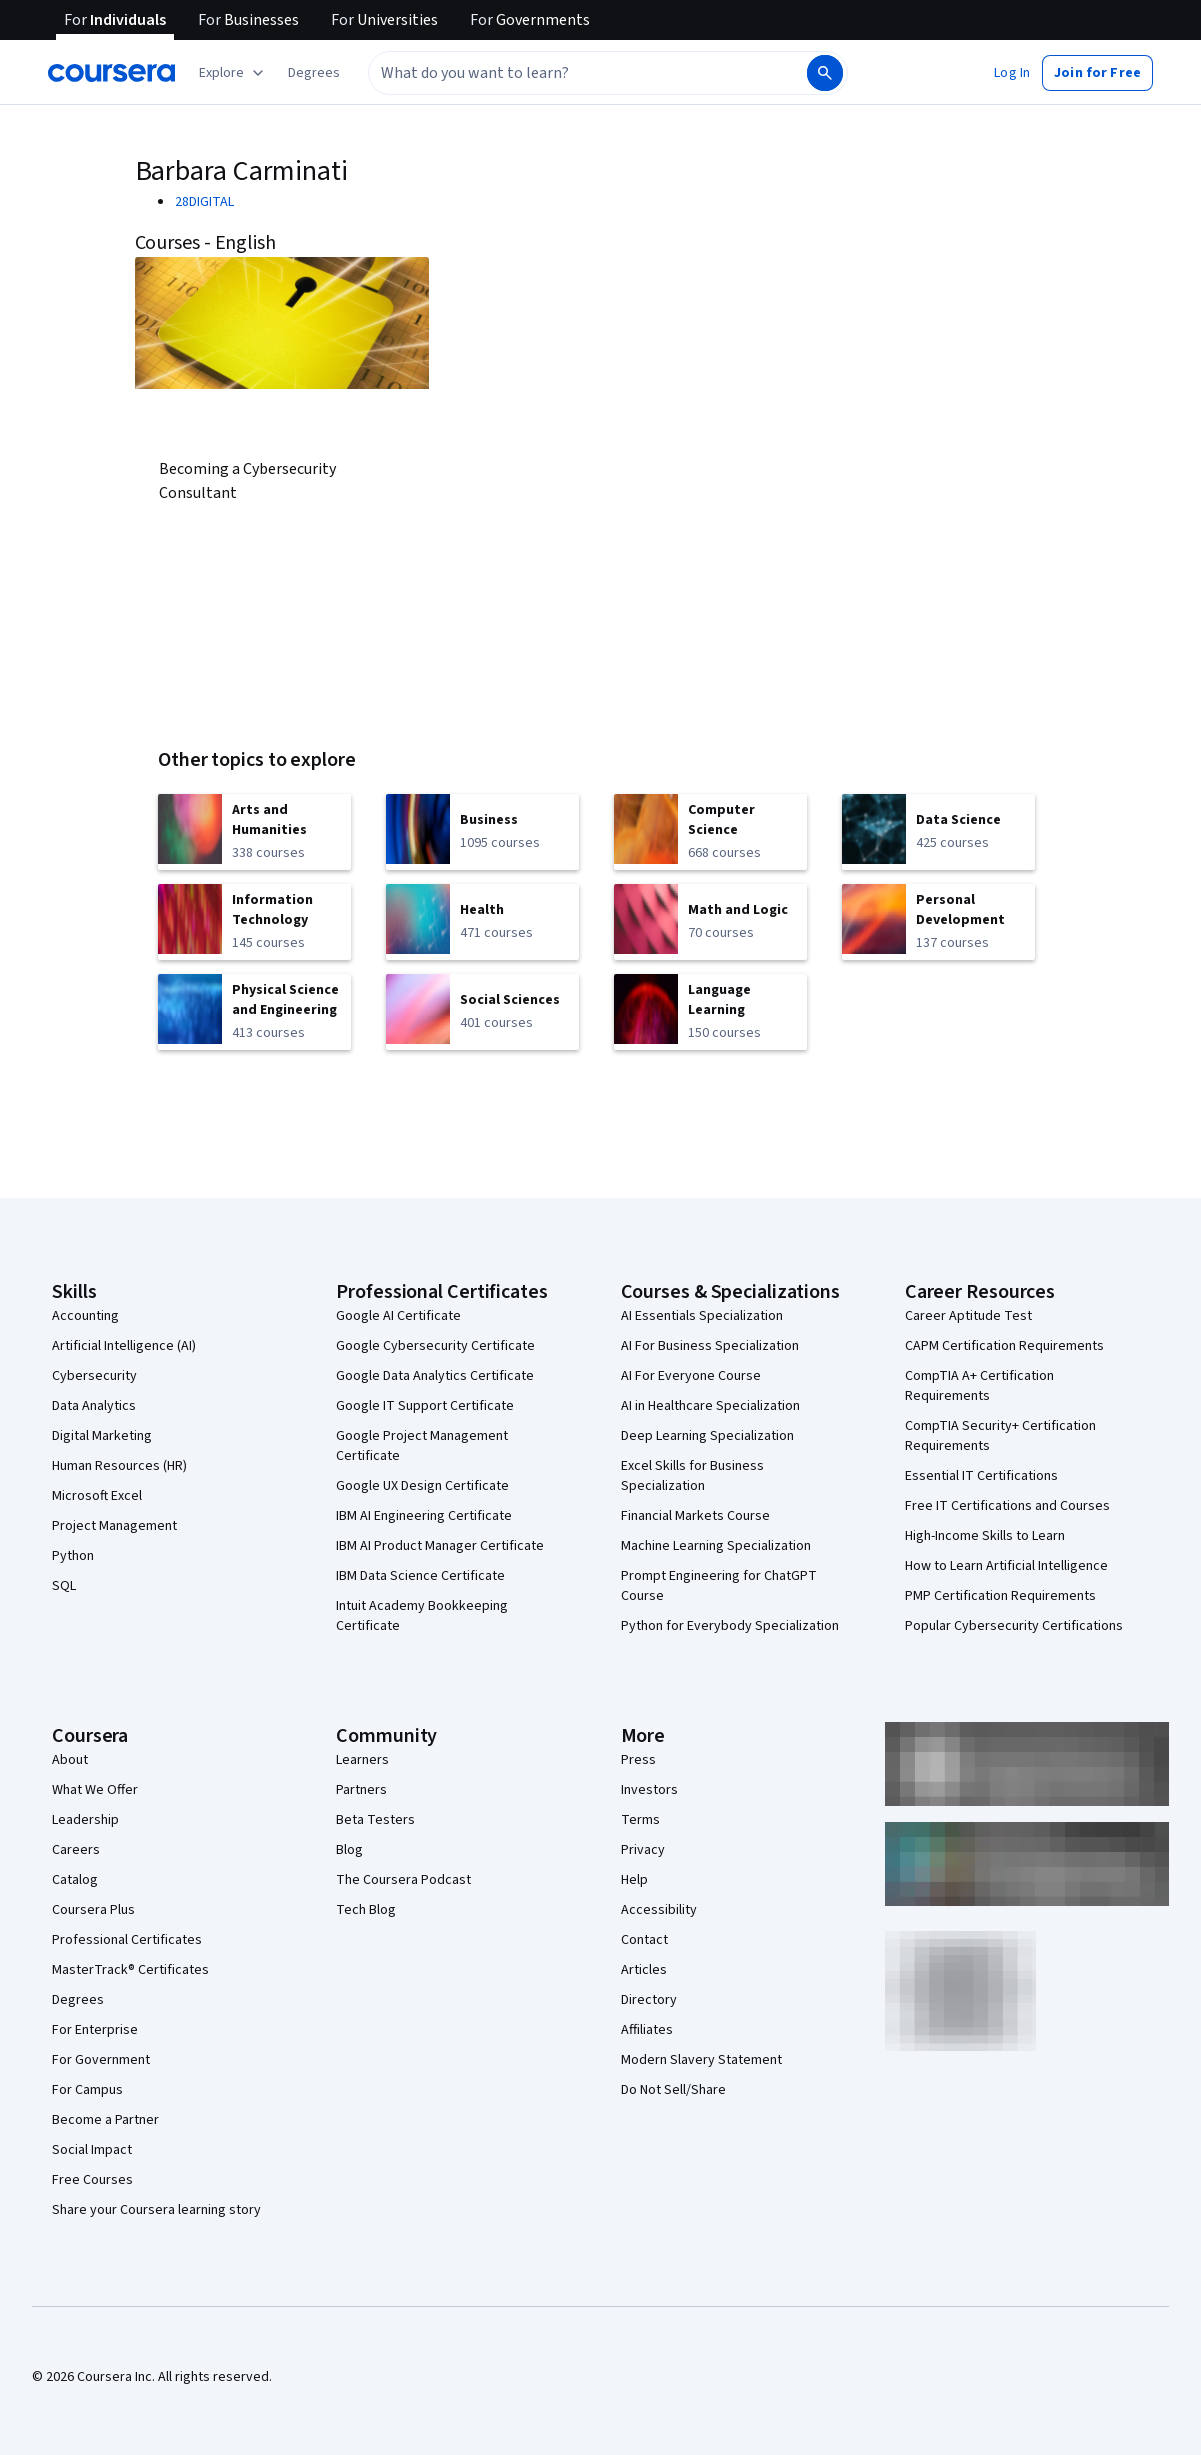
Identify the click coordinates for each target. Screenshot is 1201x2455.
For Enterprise (95, 2030)
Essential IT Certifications (981, 1476)
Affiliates (647, 2030)
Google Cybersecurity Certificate (435, 1346)
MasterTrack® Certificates (130, 1970)
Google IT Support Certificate (425, 1406)
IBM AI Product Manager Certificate (440, 1546)
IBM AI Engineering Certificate (424, 1516)
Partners (361, 1790)
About (70, 1760)
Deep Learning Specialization (707, 1436)
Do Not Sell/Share (673, 2090)
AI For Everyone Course (691, 1376)
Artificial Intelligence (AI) (124, 1346)
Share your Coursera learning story (156, 2210)
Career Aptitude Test (968, 1316)
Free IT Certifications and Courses (1007, 1506)
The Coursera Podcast (403, 1880)
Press (638, 1760)
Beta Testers (375, 1820)
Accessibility (659, 1910)
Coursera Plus (93, 1910)
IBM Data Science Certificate (420, 1576)
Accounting (85, 1316)
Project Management (114, 1526)
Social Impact (92, 2150)
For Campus (87, 2090)
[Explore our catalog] (233, 73)
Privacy (643, 1850)
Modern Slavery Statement (701, 2060)
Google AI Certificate (398, 1316)
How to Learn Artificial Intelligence (1006, 1566)
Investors (649, 1790)
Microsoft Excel (97, 1496)
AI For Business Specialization (710, 1346)
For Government (101, 2060)
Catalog (75, 1880)
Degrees (78, 2000)
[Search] (825, 73)
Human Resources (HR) (119, 1466)
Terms (640, 1820)
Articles (644, 1970)
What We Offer (95, 1790)
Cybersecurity (94, 1376)
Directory (649, 2000)
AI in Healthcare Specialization (710, 1406)
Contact (644, 1940)
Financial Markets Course (695, 1516)
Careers (76, 1850)
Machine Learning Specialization (716, 1546)
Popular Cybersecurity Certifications (1014, 1626)
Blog (349, 1850)
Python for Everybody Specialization (730, 1626)
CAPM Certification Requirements (1004, 1346)
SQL (64, 1586)
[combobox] (566, 73)
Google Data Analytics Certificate (435, 1376)
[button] (314, 73)
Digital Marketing (102, 1436)
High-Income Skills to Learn (985, 1536)
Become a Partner (105, 2120)
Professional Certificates (127, 1940)
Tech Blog (366, 1910)
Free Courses (92, 2180)
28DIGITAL (204, 202)
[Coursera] (111, 73)
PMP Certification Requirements (1000, 1596)
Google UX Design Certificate (422, 1486)
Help (634, 1880)
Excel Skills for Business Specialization (692, 1476)
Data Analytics (94, 1406)
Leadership (85, 1820)
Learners (362, 1760)
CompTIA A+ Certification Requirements (979, 1386)
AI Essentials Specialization (702, 1316)
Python (73, 1556)
